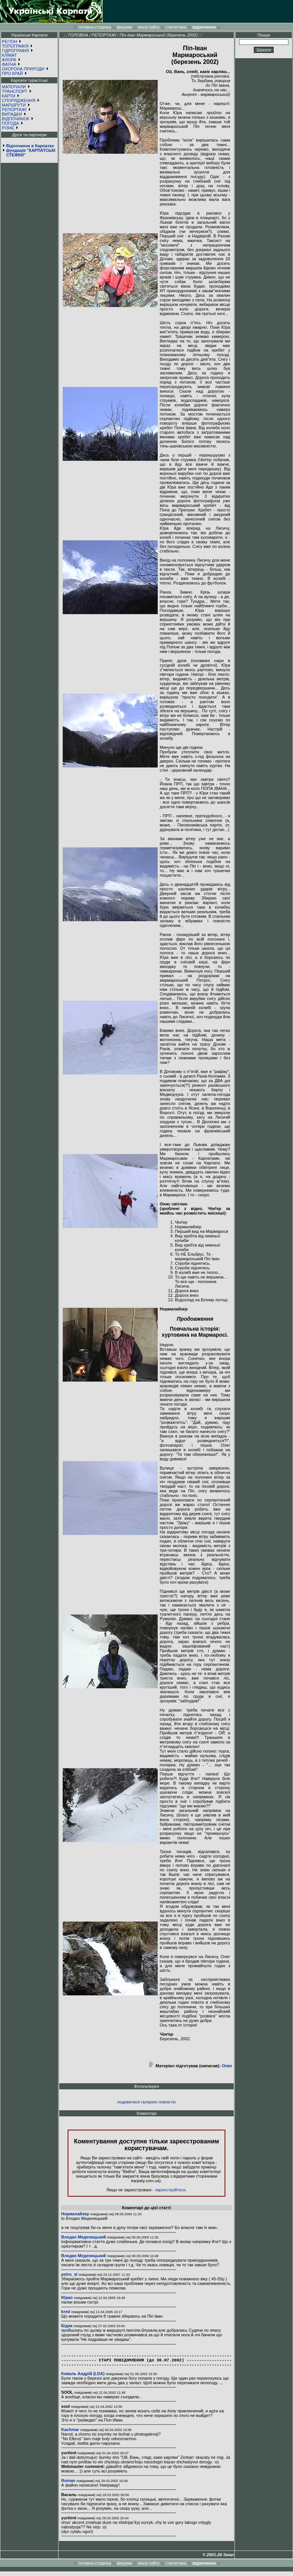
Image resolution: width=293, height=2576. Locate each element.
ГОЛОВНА (78, 35)
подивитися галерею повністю (146, 2102)
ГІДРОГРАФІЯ (15, 50)
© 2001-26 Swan (218, 2559)
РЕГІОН (9, 41)
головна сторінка (94, 27)
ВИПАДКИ (12, 114)
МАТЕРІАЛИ (14, 86)
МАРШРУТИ (14, 105)
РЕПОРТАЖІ (14, 109)
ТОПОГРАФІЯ (15, 46)
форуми (124, 27)
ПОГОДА (10, 123)
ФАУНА (9, 64)
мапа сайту (149, 27)
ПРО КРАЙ (12, 73)
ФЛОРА (9, 59)
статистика (175, 27)
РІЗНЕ (8, 128)
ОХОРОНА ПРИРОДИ (23, 69)
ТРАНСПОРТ (14, 91)
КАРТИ (8, 96)
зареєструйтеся (170, 2190)
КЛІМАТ (9, 55)
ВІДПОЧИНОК (15, 118)
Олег (227, 2065)
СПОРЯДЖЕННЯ (18, 100)
